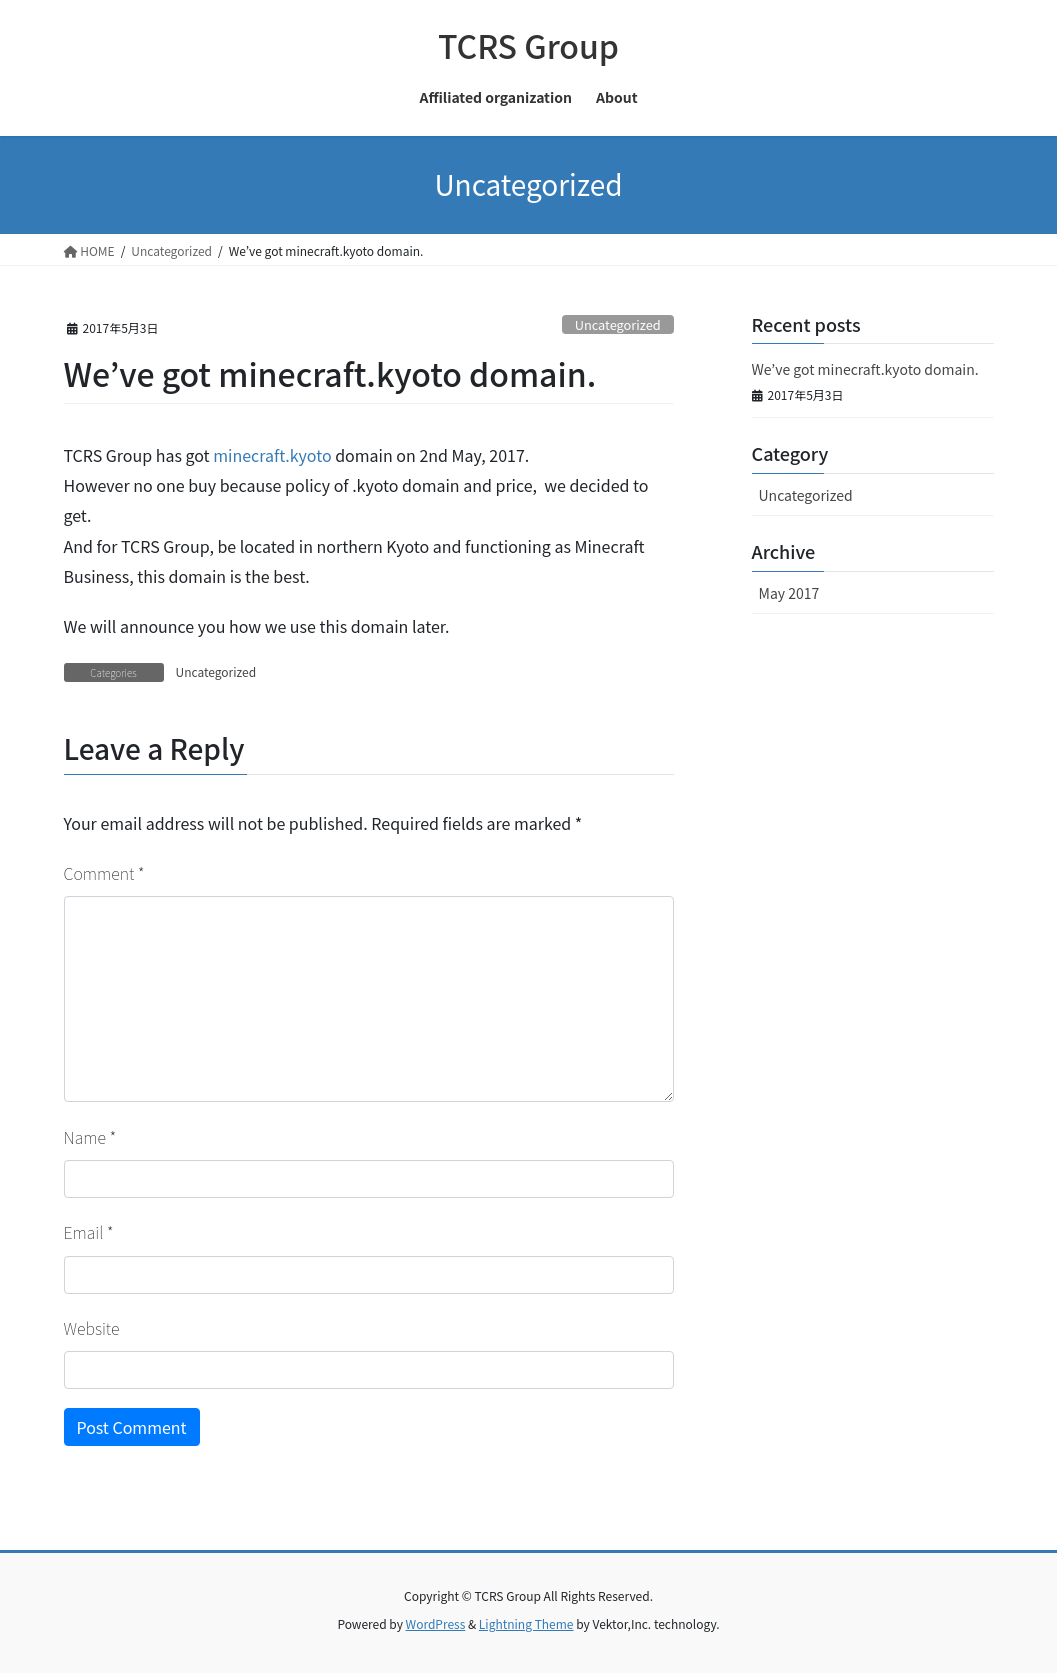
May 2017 (789, 593)
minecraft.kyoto (272, 455)
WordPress (436, 1623)
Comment (104, 873)
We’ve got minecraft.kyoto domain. (865, 369)
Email (89, 1232)
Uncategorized (618, 324)
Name (90, 1137)
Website (92, 1328)
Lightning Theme (526, 1623)
